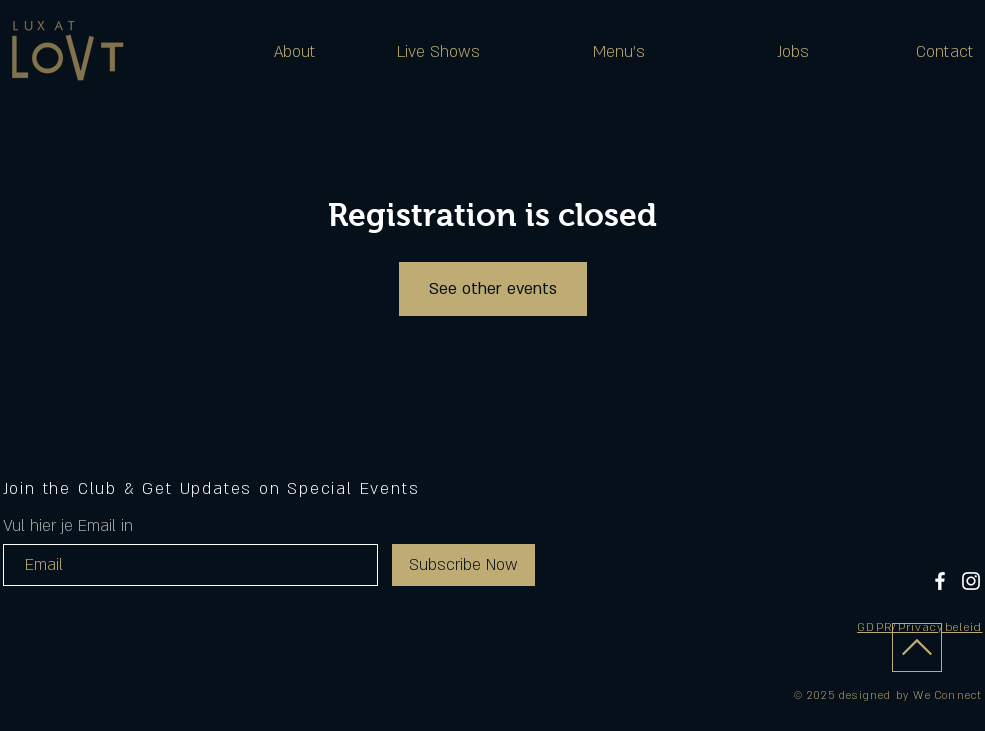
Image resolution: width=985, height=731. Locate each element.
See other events (493, 289)
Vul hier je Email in (68, 526)
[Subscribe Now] (463, 565)
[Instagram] (971, 581)
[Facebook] (940, 581)
